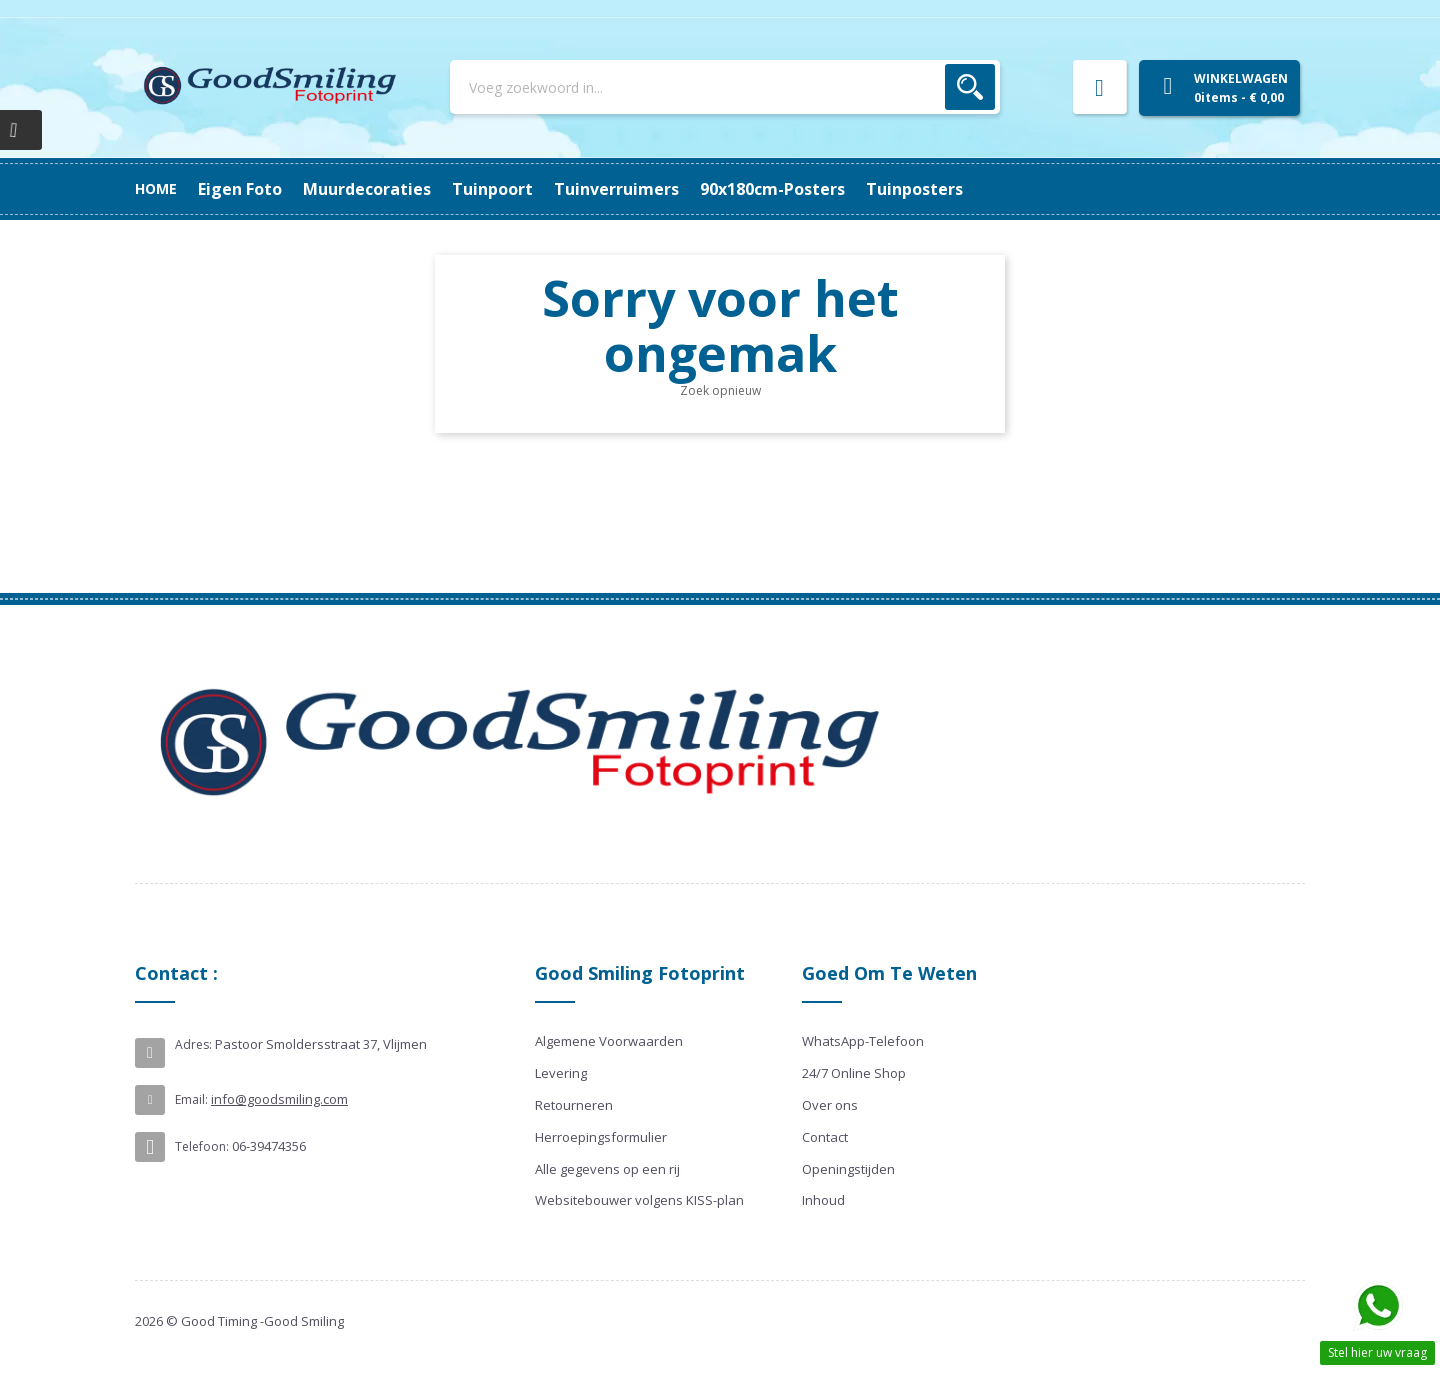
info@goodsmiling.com (279, 1099)
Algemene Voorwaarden (609, 1041)
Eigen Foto (936, 189)
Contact (825, 1137)
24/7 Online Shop (854, 1073)
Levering (561, 1073)
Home (156, 188)
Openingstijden (848, 1169)
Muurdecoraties (806, 189)
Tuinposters (246, 189)
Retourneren (574, 1105)
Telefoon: (202, 1146)
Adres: (193, 1044)
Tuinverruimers (550, 189)
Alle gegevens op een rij (607, 1169)
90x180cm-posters (391, 189)
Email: (191, 1099)
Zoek (970, 87)
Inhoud (823, 1200)
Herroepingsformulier (601, 1137)
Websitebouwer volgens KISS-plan (639, 1200)
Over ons (830, 1105)
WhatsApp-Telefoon (863, 1041)
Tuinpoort (677, 189)
